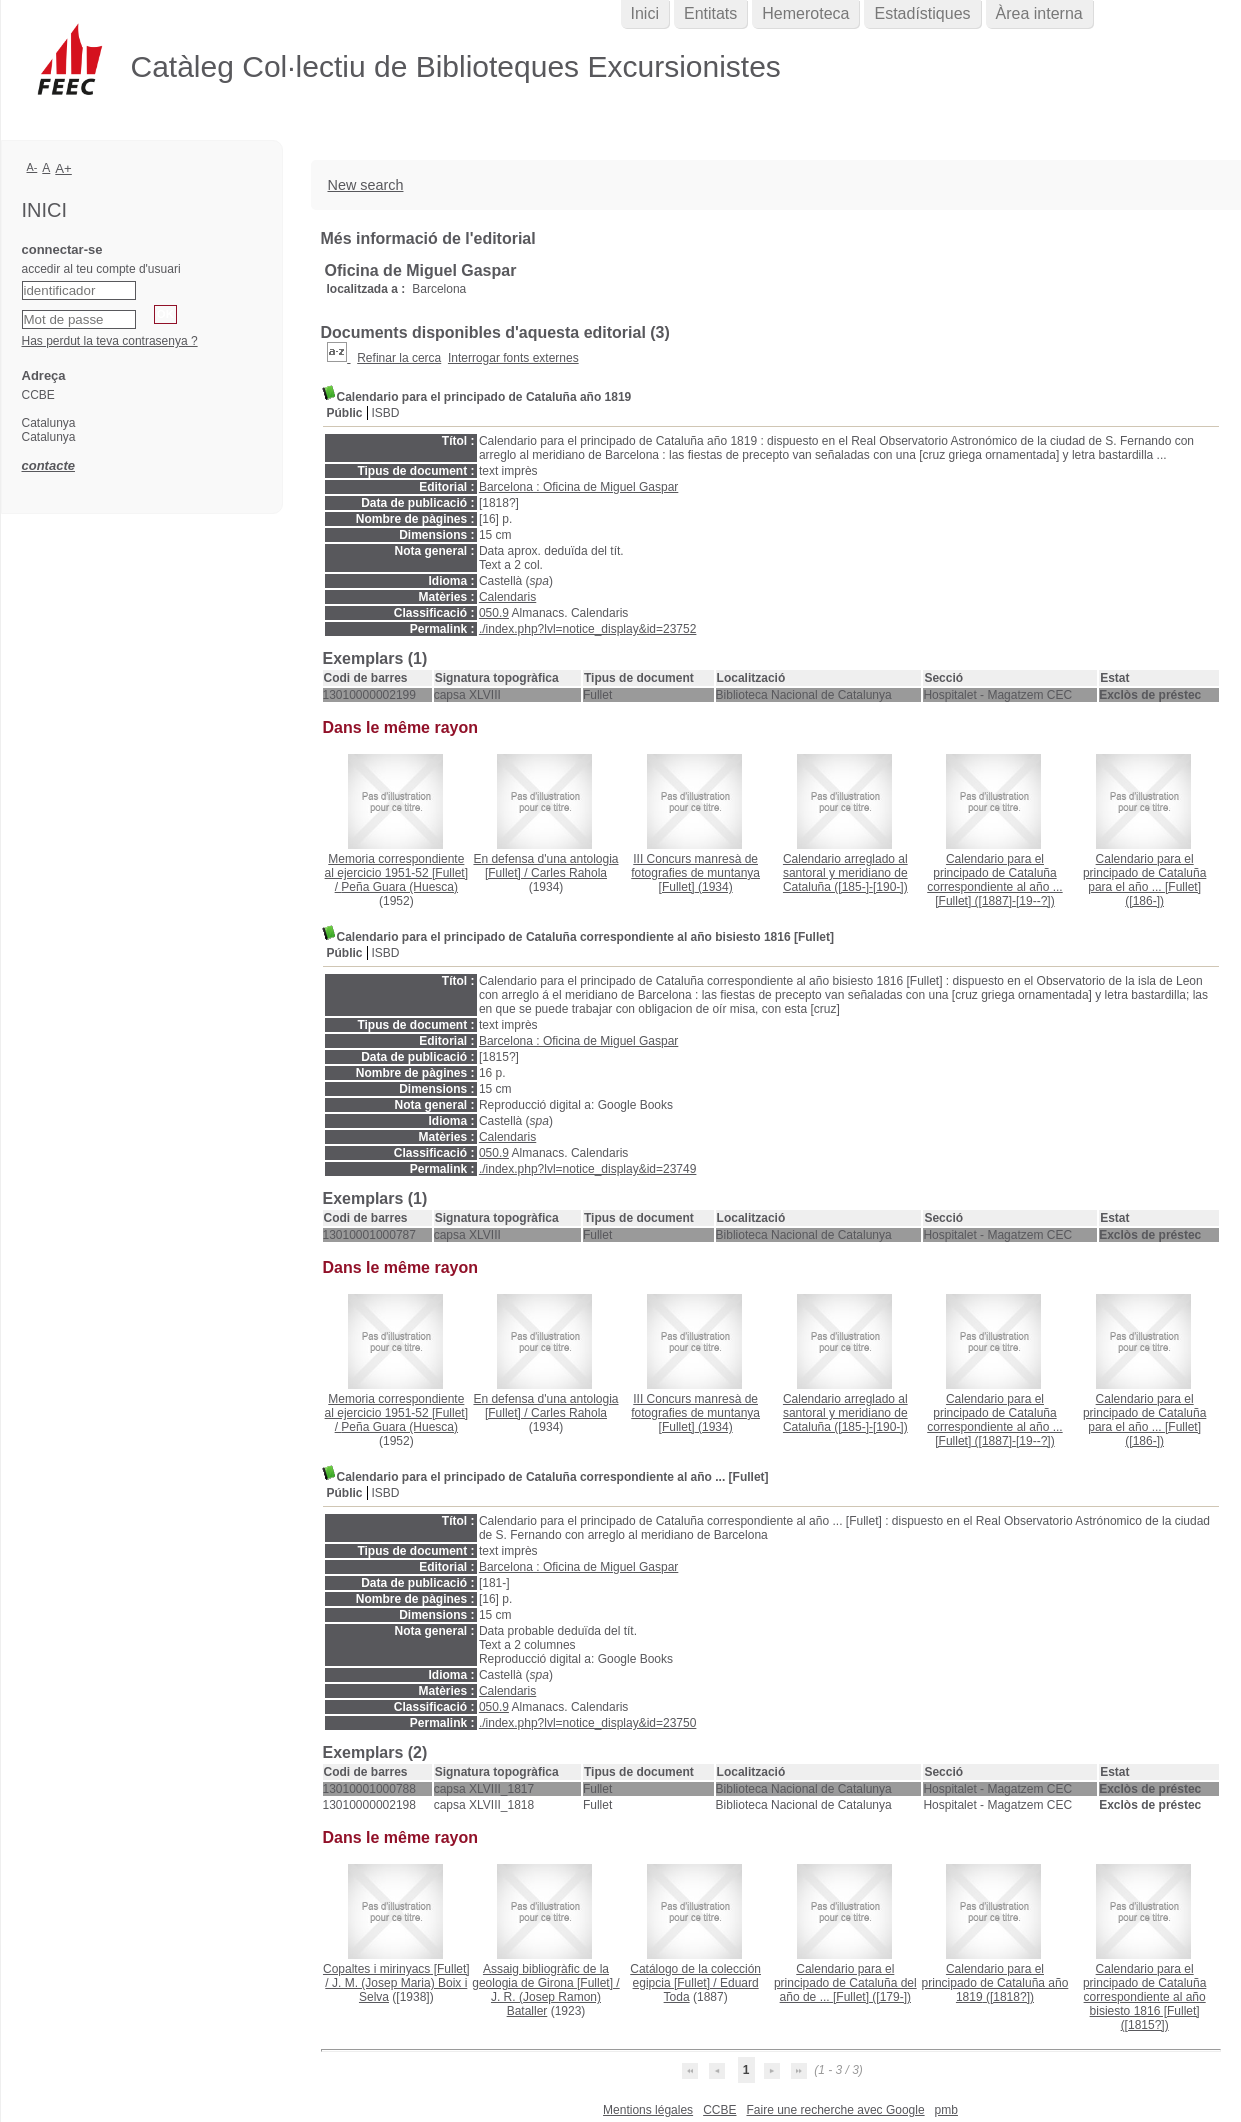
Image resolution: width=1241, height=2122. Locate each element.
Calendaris (507, 597)
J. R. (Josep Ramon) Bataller (546, 2004)
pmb (946, 2110)
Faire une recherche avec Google (835, 2110)
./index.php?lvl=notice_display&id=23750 (588, 1723)
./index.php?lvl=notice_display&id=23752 (588, 629)
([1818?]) (995, 1983)
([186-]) (1144, 880)
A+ (63, 168)
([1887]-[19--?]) (994, 880)
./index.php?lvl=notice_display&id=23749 (588, 1169)
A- (32, 167)
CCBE (719, 2110)
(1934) (695, 873)
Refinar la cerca (399, 358)
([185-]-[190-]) (845, 873)
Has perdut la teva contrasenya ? (110, 341)
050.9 (494, 613)
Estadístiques (922, 13)
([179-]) (845, 1983)
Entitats (710, 13)
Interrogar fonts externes (513, 358)
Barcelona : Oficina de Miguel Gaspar (578, 487)
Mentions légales (648, 2110)
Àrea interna (1039, 13)
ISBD (386, 413)
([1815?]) (1144, 1997)
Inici (645, 13)
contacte (48, 465)
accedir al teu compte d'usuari (101, 269)
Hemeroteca (805, 13)
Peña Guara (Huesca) (399, 887)
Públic (345, 413)
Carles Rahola (569, 873)
